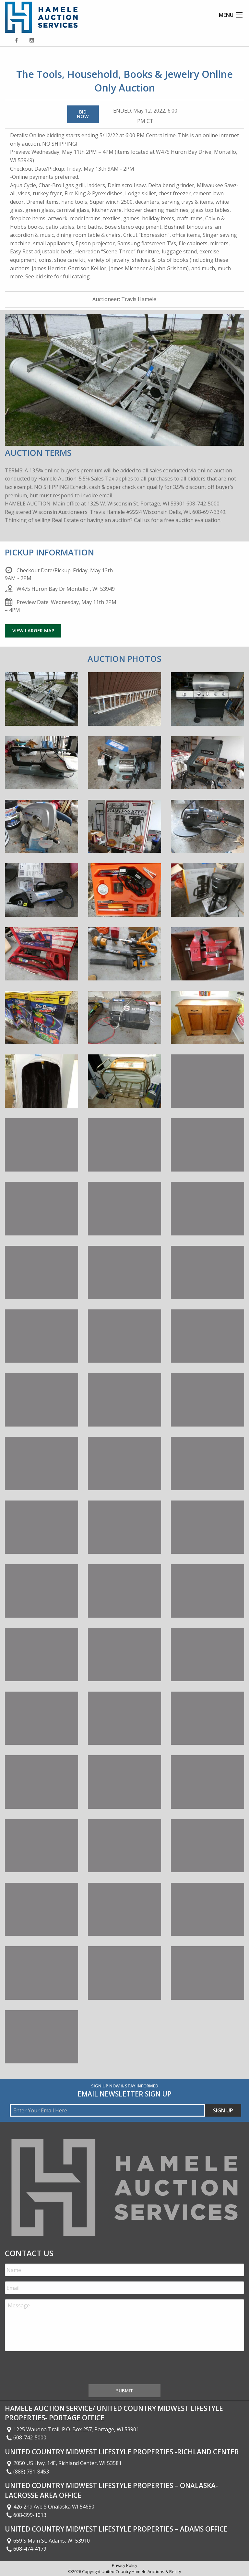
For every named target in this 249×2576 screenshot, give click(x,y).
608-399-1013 (25, 2515)
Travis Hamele (138, 299)
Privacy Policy (124, 2565)
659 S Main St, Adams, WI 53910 (47, 2540)
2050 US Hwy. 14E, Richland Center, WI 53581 (63, 2463)
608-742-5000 (25, 2437)
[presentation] (54, 2369)
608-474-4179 (25, 2548)
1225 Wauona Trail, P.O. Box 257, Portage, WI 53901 (72, 2429)
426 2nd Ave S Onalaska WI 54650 (49, 2506)
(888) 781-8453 (27, 2471)
